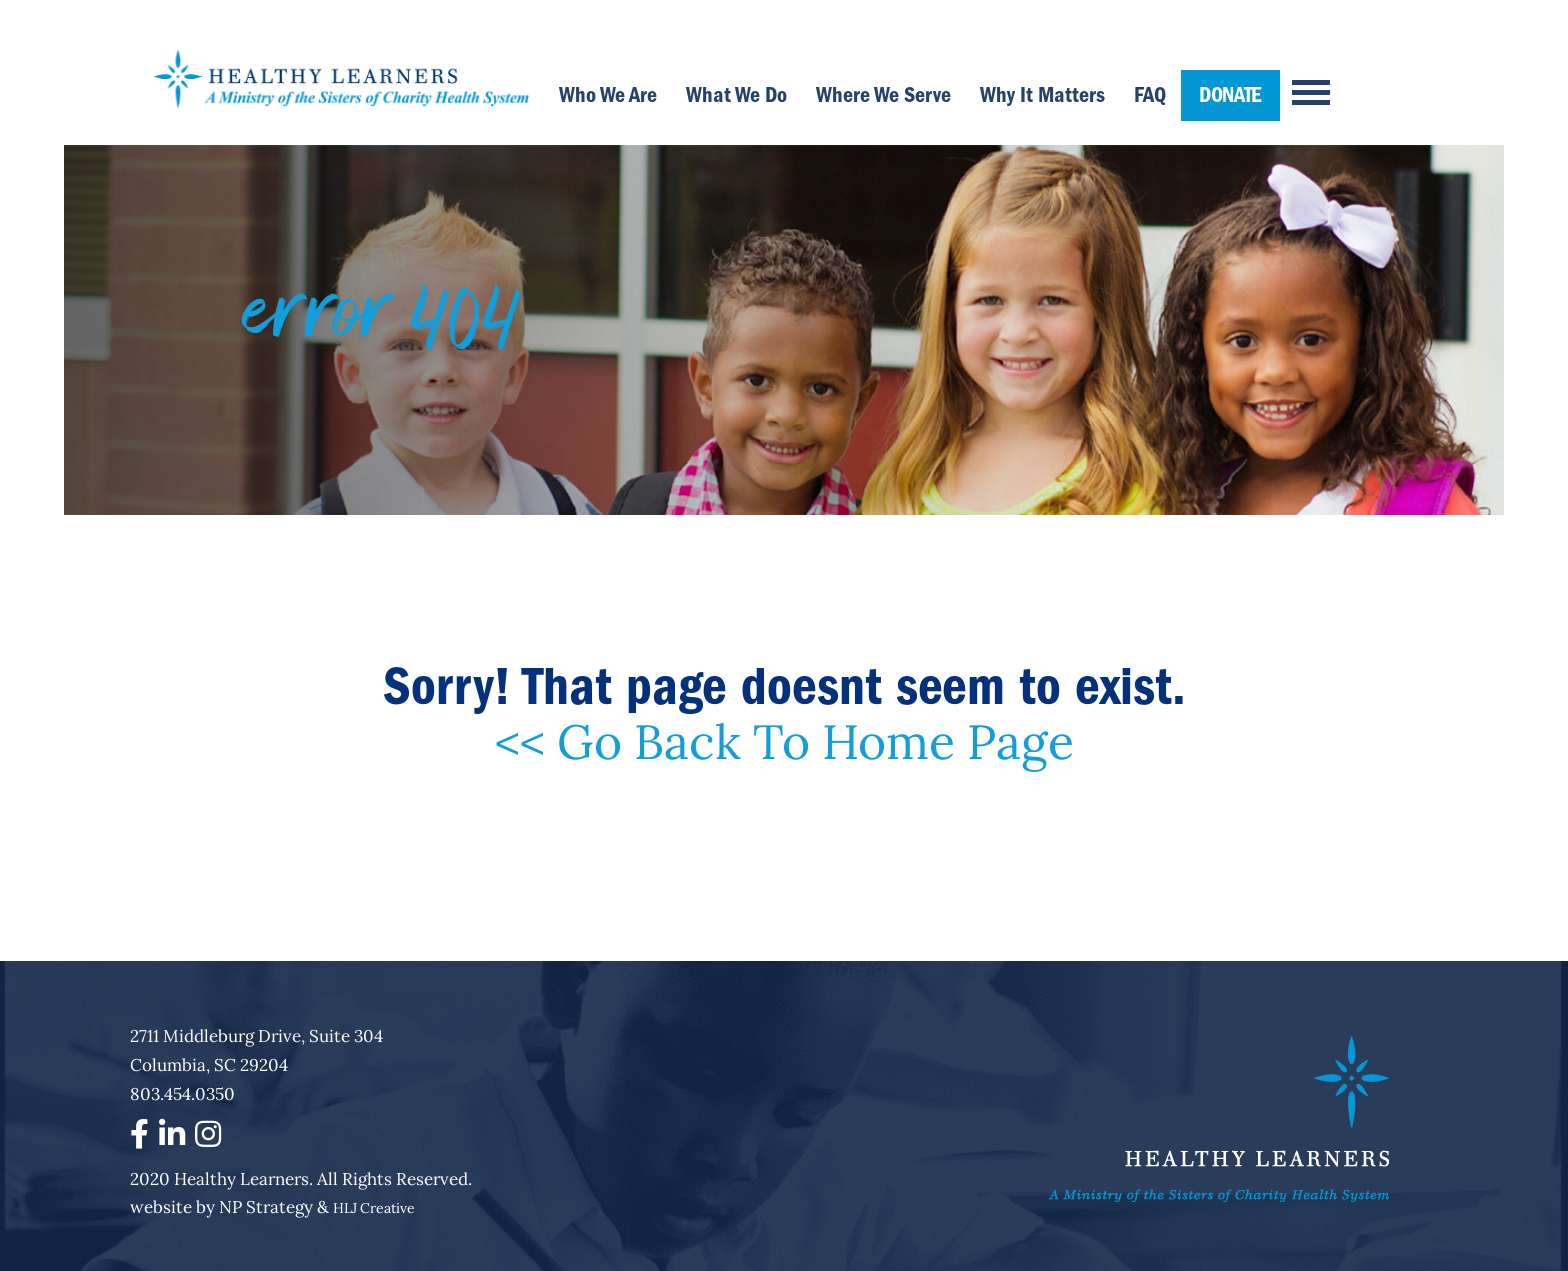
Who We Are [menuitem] (608, 95)
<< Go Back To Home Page (784, 741)
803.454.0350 (182, 1094)
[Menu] (1302, 80)
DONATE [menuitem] (1230, 95)
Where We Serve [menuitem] (883, 95)
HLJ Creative (374, 1208)
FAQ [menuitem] (1150, 95)
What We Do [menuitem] (736, 95)
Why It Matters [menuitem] (1042, 95)
